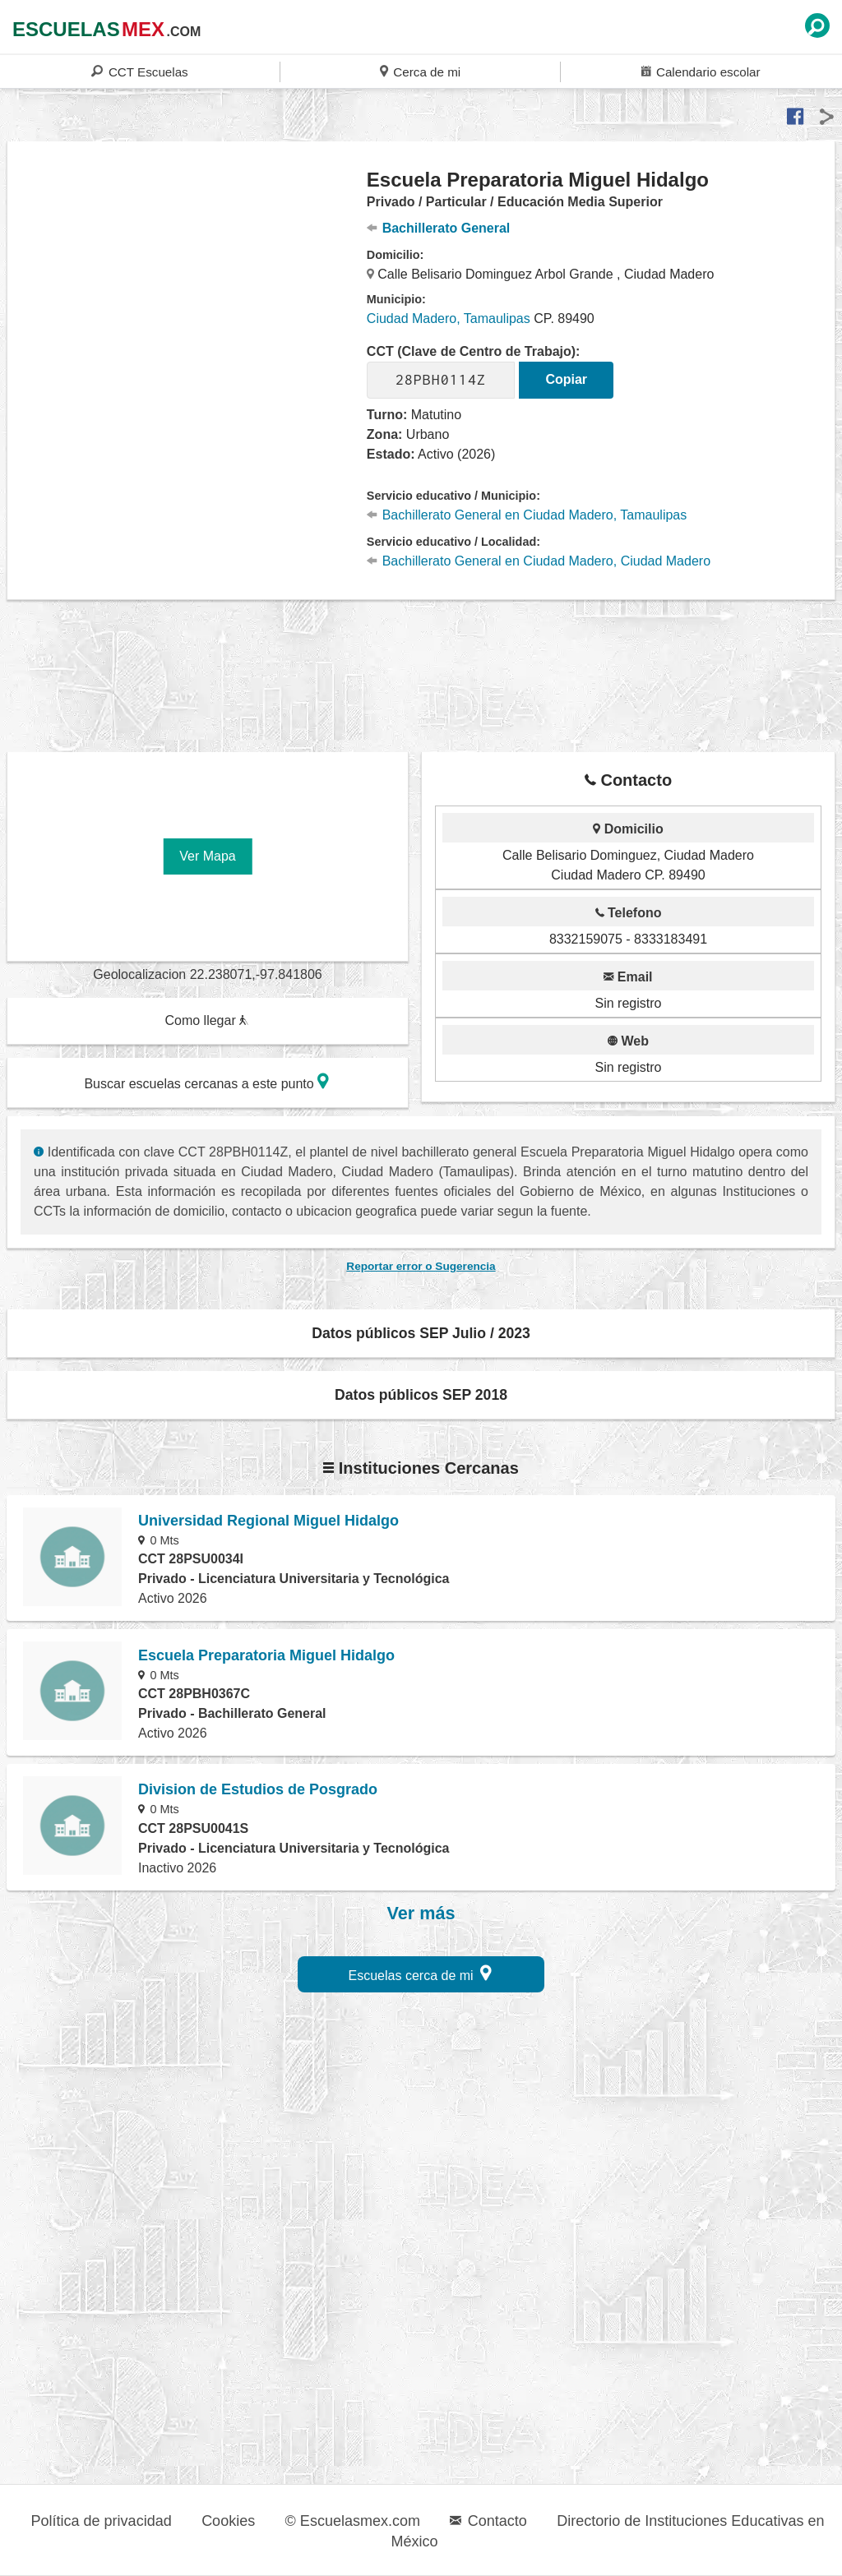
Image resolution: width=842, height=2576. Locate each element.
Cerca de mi (420, 71)
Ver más (421, 1913)
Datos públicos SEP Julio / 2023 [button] (421, 1333)
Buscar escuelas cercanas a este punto (206, 1081)
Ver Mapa (207, 856)
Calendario (700, 71)
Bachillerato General (438, 228)
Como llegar (206, 1020)
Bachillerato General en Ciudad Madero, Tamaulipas (527, 515)
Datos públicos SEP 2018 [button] (421, 1395)
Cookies (228, 2521)
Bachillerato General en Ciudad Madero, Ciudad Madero (538, 561)
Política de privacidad (101, 2521)
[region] (187, 299)
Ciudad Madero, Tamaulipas (448, 318)
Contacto (488, 2521)
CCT (139, 71)
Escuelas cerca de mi (421, 1973)
